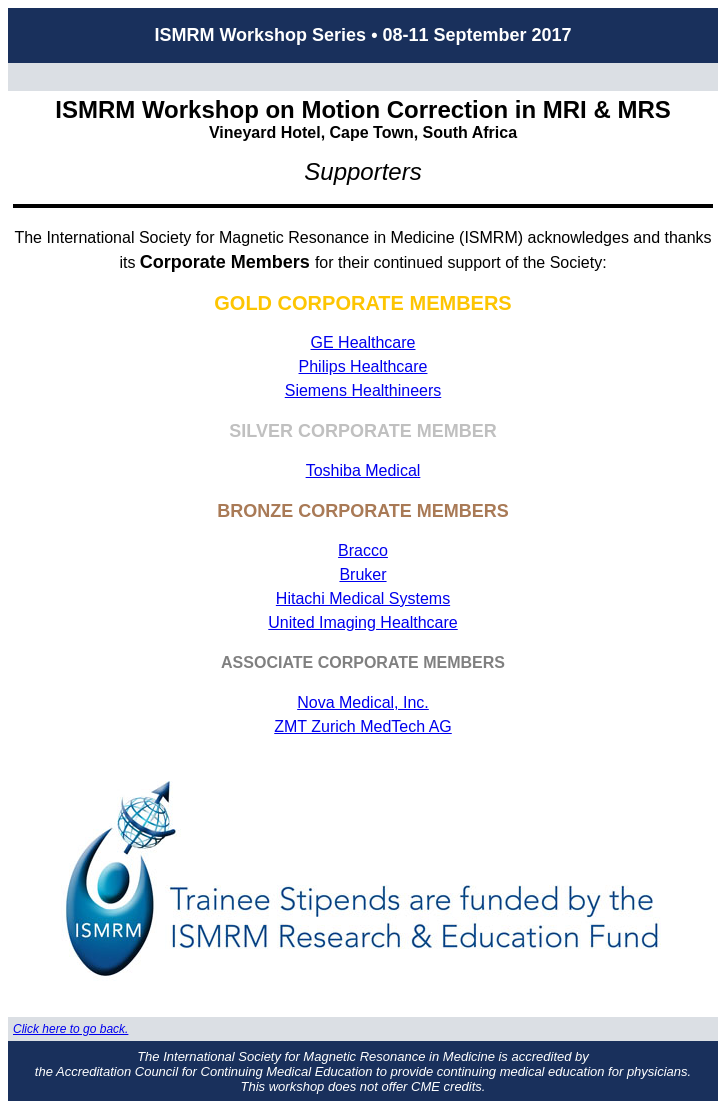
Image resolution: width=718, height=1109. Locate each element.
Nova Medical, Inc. (363, 702)
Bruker (362, 574)
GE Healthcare (363, 342)
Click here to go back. (70, 1029)
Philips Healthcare (363, 366)
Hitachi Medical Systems (363, 598)
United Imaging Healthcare (362, 622)
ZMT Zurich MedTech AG (363, 726)
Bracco (363, 550)
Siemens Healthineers (363, 390)
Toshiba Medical (363, 470)
